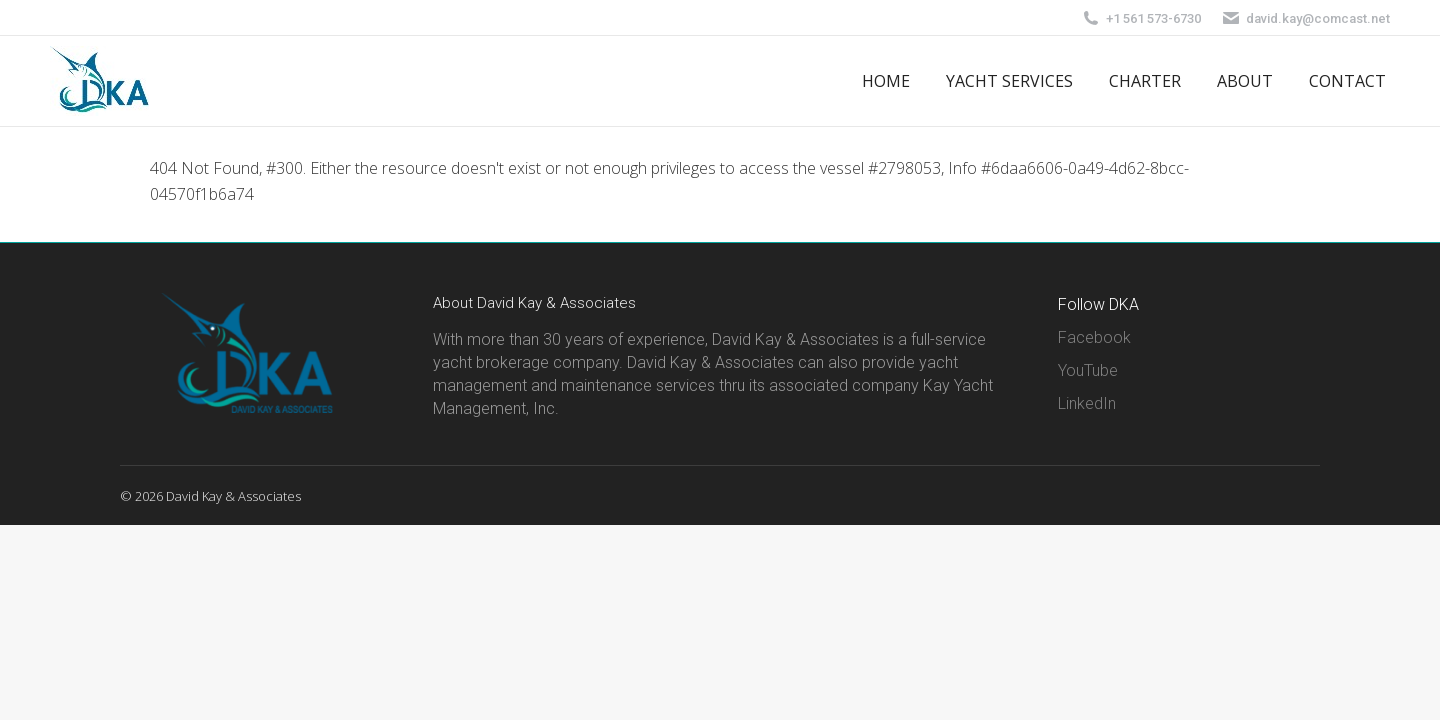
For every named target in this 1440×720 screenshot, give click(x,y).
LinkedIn (1087, 403)
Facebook (1094, 337)
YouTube (1088, 370)
